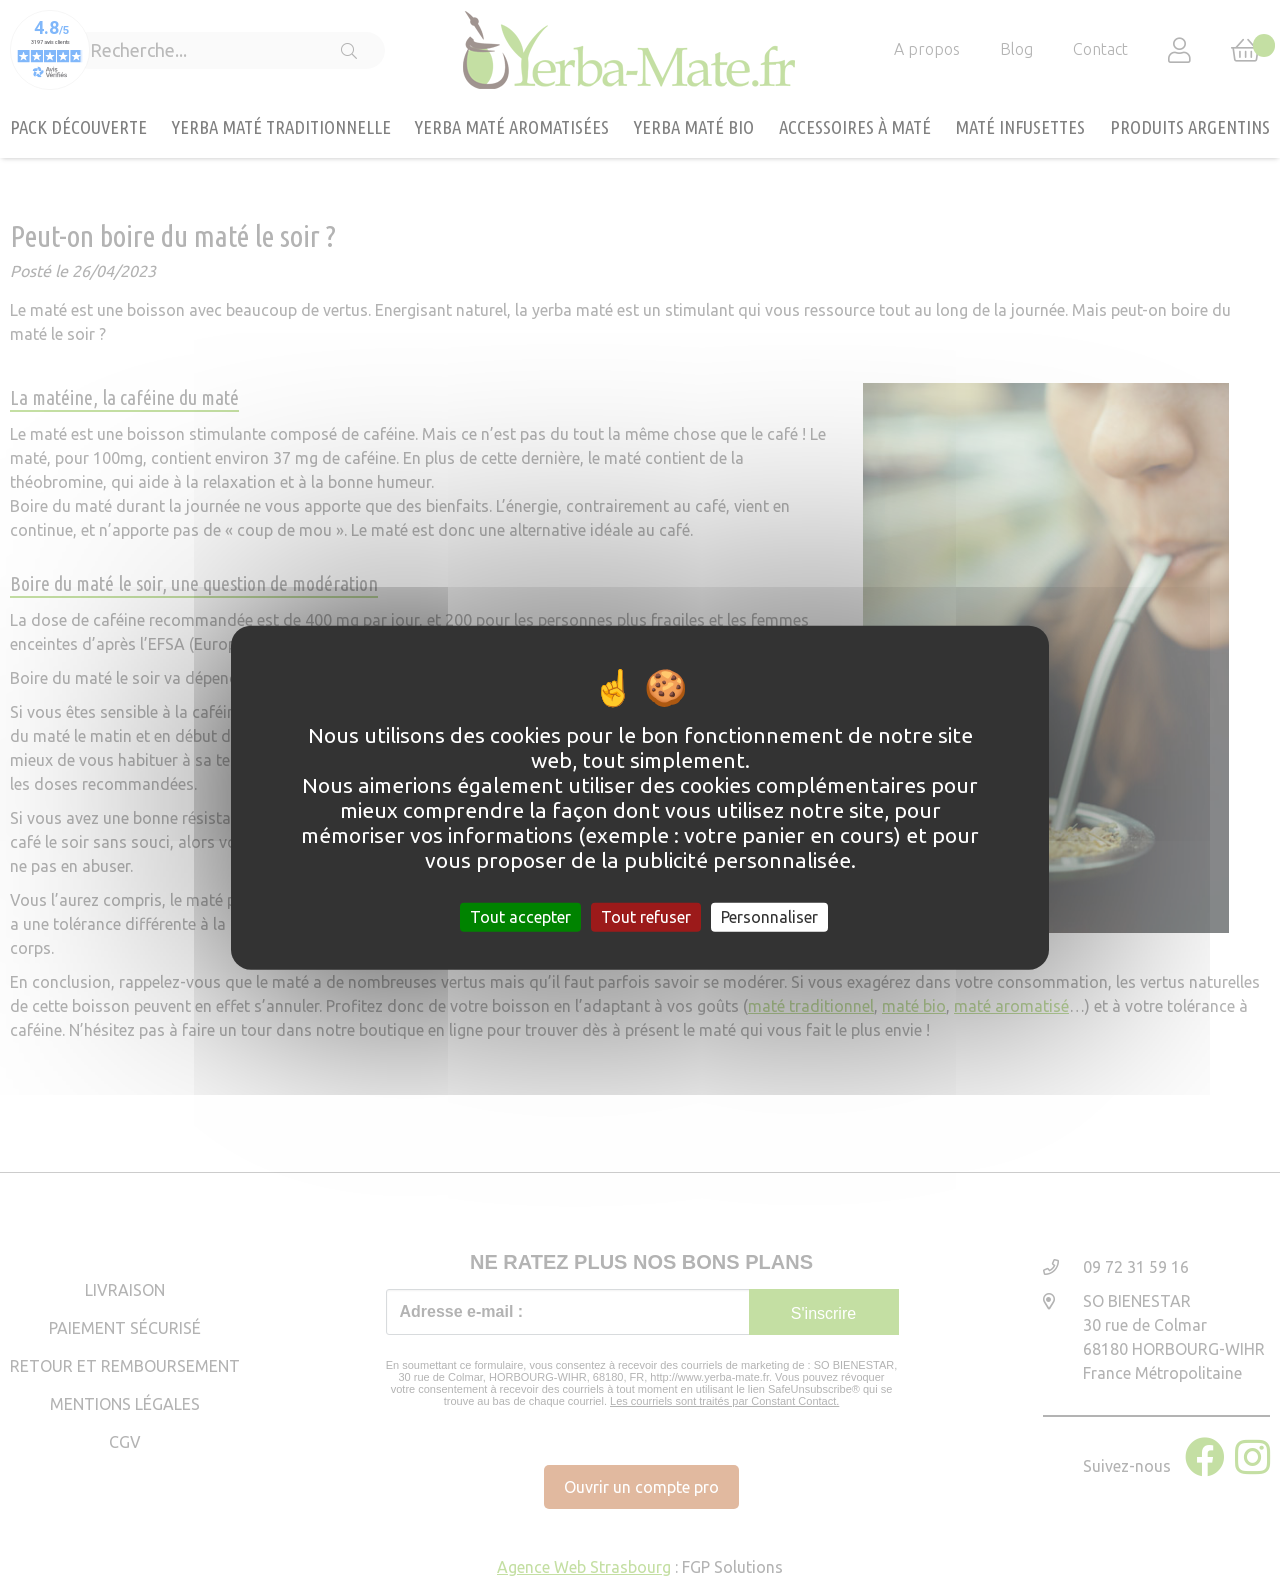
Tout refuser (646, 917)
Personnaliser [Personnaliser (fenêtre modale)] (769, 917)
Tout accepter (520, 917)
